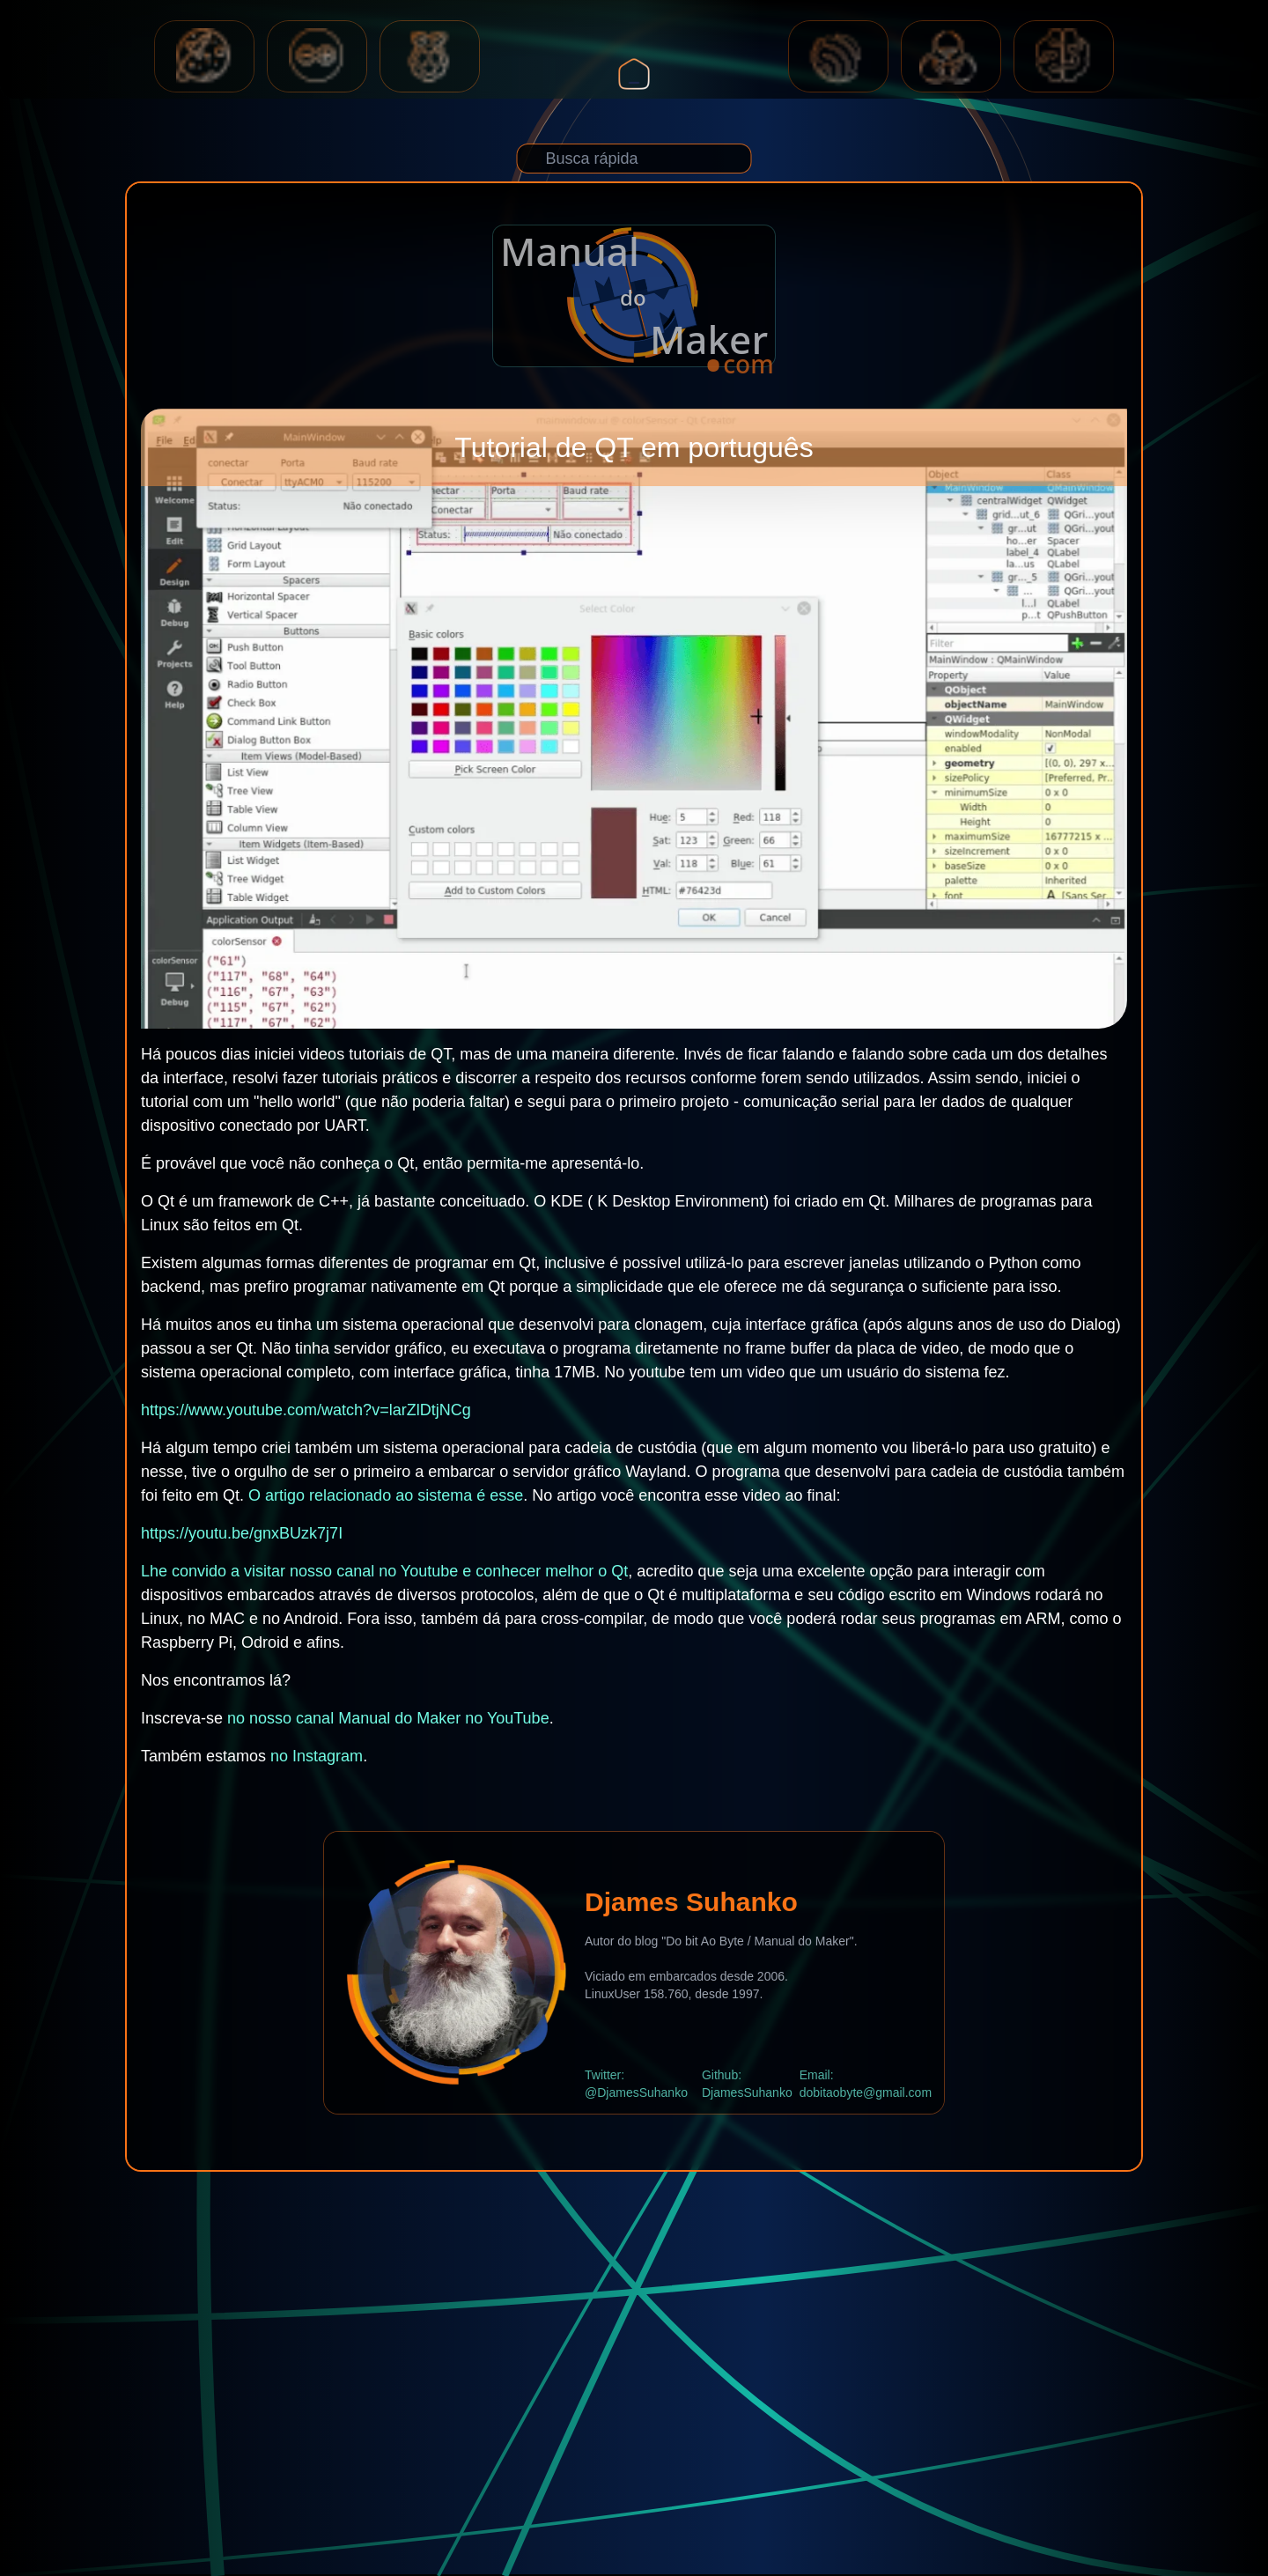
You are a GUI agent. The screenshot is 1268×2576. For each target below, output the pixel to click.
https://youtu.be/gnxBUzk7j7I (242, 1533)
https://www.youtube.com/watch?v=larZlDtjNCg (306, 1410)
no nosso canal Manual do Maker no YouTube (388, 1718)
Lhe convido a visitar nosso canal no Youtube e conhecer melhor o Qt (384, 1571)
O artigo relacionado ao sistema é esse (385, 1495)
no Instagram (316, 1756)
